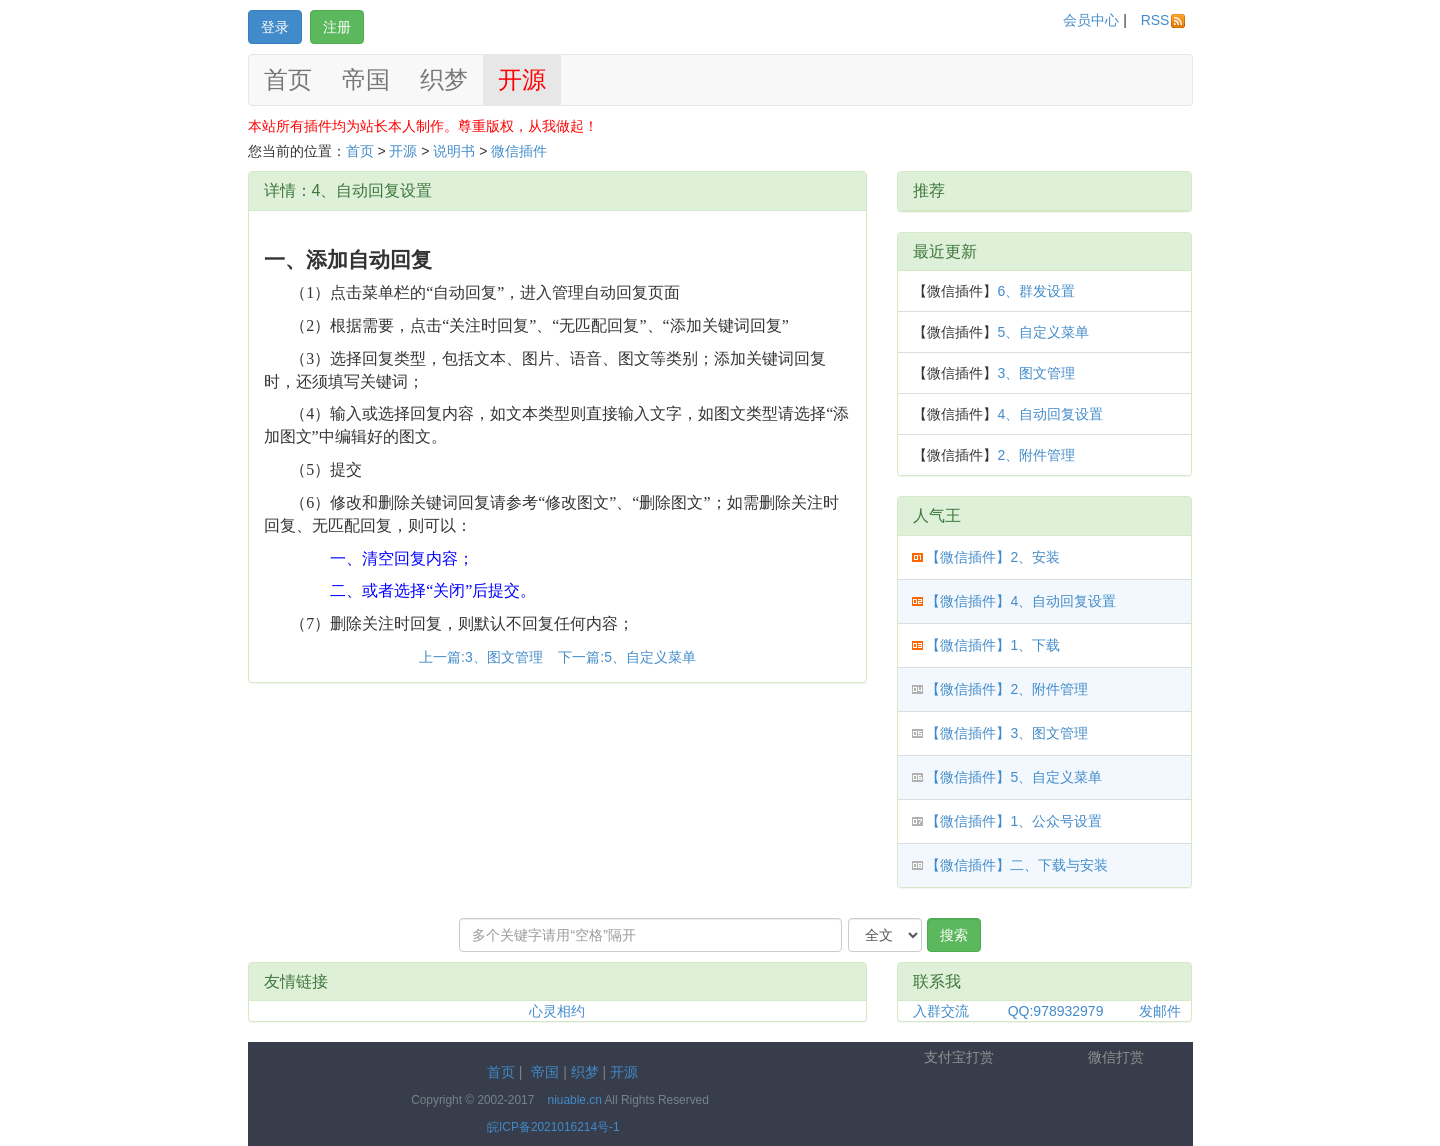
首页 (288, 79)
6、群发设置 (1036, 291)
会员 (1091, 20)
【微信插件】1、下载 (993, 645)
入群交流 (941, 1011)
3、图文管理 (1036, 373)
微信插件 (519, 151)
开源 (522, 79)
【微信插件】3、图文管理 (1007, 733)
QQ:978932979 (1056, 1011)
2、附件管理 (1036, 455)
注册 (337, 27)
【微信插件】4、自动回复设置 (1021, 601)
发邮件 (1160, 1011)
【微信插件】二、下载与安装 (1017, 865)
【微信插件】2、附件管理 (1007, 689)
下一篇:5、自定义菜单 (627, 657)
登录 (275, 27)
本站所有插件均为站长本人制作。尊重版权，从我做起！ (423, 126)
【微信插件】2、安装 (993, 557)
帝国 (366, 79)
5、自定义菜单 (1043, 332)
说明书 (454, 151)
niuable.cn (575, 1100)
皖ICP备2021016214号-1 (553, 1127)
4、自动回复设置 (1050, 414)
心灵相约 (557, 1011)
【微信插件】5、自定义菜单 (1014, 777)
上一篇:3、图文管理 (483, 657)
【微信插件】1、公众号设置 (1014, 821)
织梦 (444, 79)
